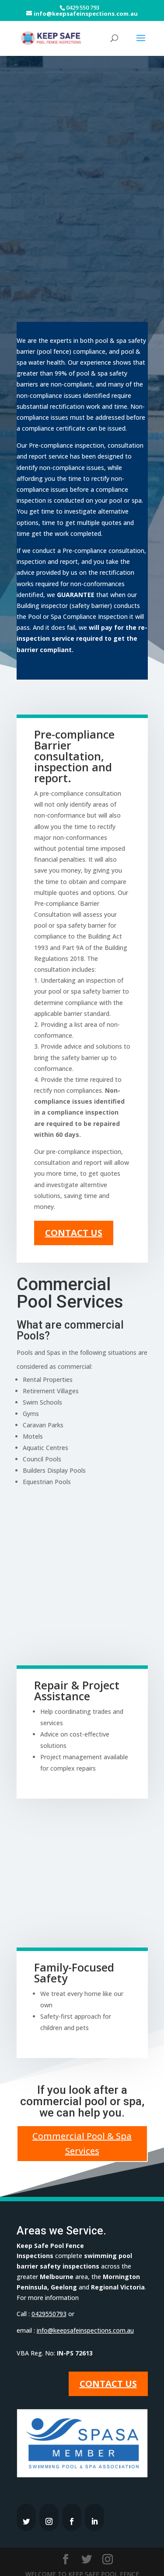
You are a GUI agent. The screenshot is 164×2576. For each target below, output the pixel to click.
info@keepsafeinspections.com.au (85, 2310)
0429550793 (48, 2293)
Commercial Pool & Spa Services (82, 2123)
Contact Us (73, 1213)
